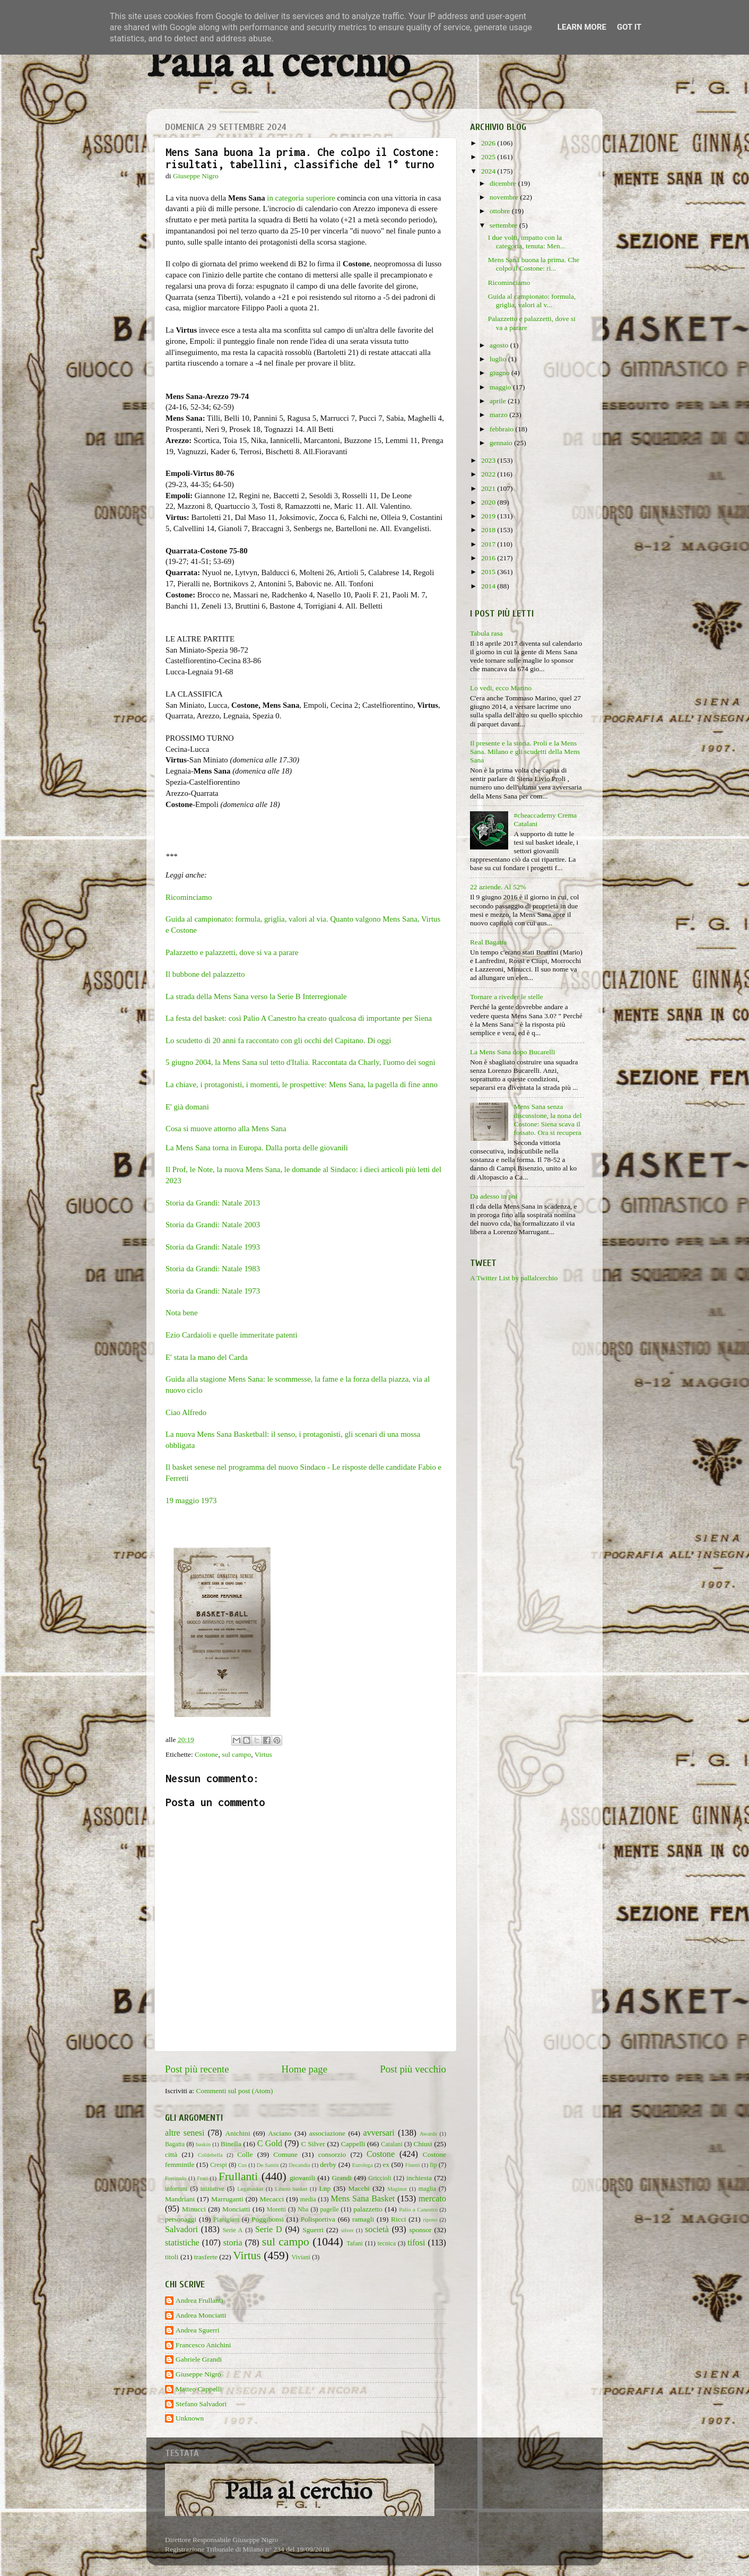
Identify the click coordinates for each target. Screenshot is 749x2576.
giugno (500, 373)
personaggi (180, 2219)
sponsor (420, 2230)
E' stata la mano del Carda (207, 1357)
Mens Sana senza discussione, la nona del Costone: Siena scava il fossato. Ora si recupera (547, 1120)
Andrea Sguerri (198, 2330)
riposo (430, 2219)
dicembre (504, 183)
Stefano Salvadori (201, 2404)
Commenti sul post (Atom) (234, 2091)
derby (328, 2165)
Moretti (276, 2209)
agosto (500, 345)
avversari (378, 2133)
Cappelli (353, 2144)
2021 (489, 488)
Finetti (412, 2165)
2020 (489, 502)
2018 (489, 530)
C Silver (313, 2144)
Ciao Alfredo (186, 1412)
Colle (244, 2154)
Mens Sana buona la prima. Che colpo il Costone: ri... (533, 264)
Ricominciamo (189, 897)
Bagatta (175, 2144)
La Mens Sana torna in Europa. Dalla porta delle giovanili (257, 1147)
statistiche (182, 2243)
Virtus (263, 1754)
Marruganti (227, 2199)
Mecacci (271, 2199)
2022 (489, 474)
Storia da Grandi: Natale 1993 (213, 1247)
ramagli (363, 2219)
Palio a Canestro (418, 2209)
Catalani (391, 2144)
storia (232, 2243)
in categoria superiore (301, 198)
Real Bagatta (488, 942)
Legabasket (250, 2188)
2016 (489, 558)
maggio (501, 387)
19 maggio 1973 (191, 1500)
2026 (489, 143)
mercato (432, 2199)
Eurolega (362, 2165)
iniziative (212, 2188)
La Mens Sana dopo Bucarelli (512, 1052)
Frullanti (238, 2176)
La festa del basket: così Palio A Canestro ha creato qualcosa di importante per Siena (299, 1018)
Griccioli (379, 2178)
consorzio (332, 2154)
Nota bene (182, 1312)
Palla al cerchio (278, 65)
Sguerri (313, 2230)
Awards (428, 2133)
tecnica (387, 2243)
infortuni (176, 2188)
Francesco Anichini (203, 2345)
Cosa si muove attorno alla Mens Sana (226, 1128)
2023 (489, 460)
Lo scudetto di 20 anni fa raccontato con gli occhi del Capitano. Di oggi (278, 1040)
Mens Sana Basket (362, 2199)
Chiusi (423, 2144)
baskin (203, 2144)
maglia (427, 2188)
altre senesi (184, 2133)
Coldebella (210, 2155)
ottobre (501, 211)
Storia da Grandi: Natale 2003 (213, 1224)
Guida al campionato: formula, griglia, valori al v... (532, 300)
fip (433, 2165)
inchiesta (419, 2178)
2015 (489, 572)
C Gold (270, 2143)
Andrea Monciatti (201, 2315)
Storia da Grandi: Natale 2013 (213, 1203)
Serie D (268, 2229)
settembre (504, 225)
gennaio (502, 443)
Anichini (237, 2133)
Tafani (354, 2243)
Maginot (397, 2188)
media (308, 2199)
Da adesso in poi (494, 1196)
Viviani (301, 2257)
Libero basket (291, 2188)
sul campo (236, 1754)
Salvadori (181, 2229)
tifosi (416, 2243)
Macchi (358, 2188)
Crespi (218, 2165)
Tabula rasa (486, 633)
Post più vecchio (413, 2069)
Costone (206, 1754)
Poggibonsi (267, 2219)
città (171, 2154)
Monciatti (236, 2209)
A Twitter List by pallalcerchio (514, 1278)
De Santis (268, 2165)
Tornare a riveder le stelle (506, 997)
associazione (327, 2133)
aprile (499, 401)
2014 (489, 586)
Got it (629, 27)
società (377, 2229)
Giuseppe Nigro (198, 2374)
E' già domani (187, 1107)
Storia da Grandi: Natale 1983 (213, 1268)
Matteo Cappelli (199, 2389)
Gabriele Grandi (199, 2359)
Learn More (582, 27)
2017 (489, 544)
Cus (242, 2165)
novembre (505, 197)
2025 (489, 157)
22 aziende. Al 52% (498, 887)
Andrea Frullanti (199, 2300)
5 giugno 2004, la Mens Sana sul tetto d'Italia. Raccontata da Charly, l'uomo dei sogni (301, 1062)
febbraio (502, 429)
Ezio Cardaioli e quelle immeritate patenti (232, 1335)
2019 (489, 516)
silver (347, 2230)
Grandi (342, 2178)
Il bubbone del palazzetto (205, 974)
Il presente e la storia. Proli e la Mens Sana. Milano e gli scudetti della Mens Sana (525, 751)
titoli (172, 2257)
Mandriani (180, 2199)
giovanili (302, 2178)
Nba (303, 2209)
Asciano (279, 2133)
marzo (499, 415)
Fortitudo (175, 2178)
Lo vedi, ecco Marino (501, 688)
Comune (285, 2154)
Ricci (398, 2219)
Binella (231, 2144)
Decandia (299, 2165)
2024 (489, 171)
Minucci (194, 2209)
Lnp (324, 2188)
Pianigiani (226, 2219)
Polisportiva (318, 2219)
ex (385, 2165)
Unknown (190, 2418)
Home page (305, 2069)
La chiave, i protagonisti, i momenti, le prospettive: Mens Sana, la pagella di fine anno (302, 1084)
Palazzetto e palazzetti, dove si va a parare (232, 952)
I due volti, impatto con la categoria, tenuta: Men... (526, 241)
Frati (202, 2178)
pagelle (329, 2209)
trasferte (205, 2257)
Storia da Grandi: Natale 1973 (213, 1291)
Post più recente (197, 2069)
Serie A (233, 2230)
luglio (499, 359)
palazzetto (367, 2209)
